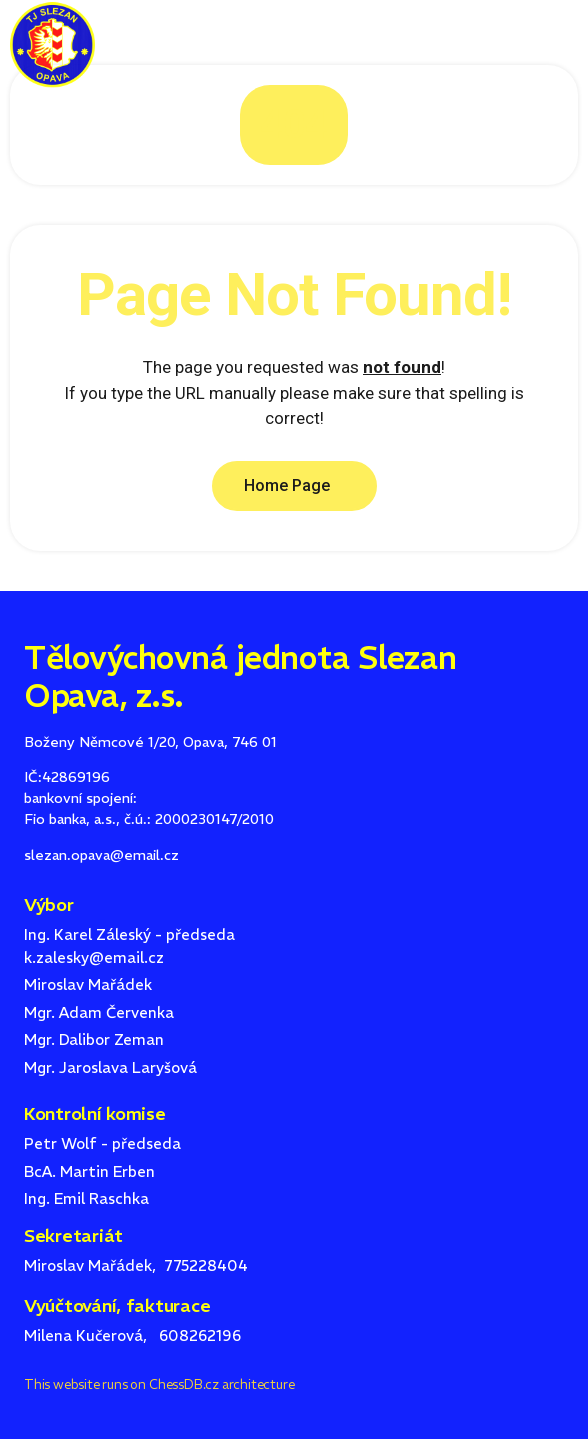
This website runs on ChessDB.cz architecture (159, 1384)
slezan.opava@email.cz (101, 855)
